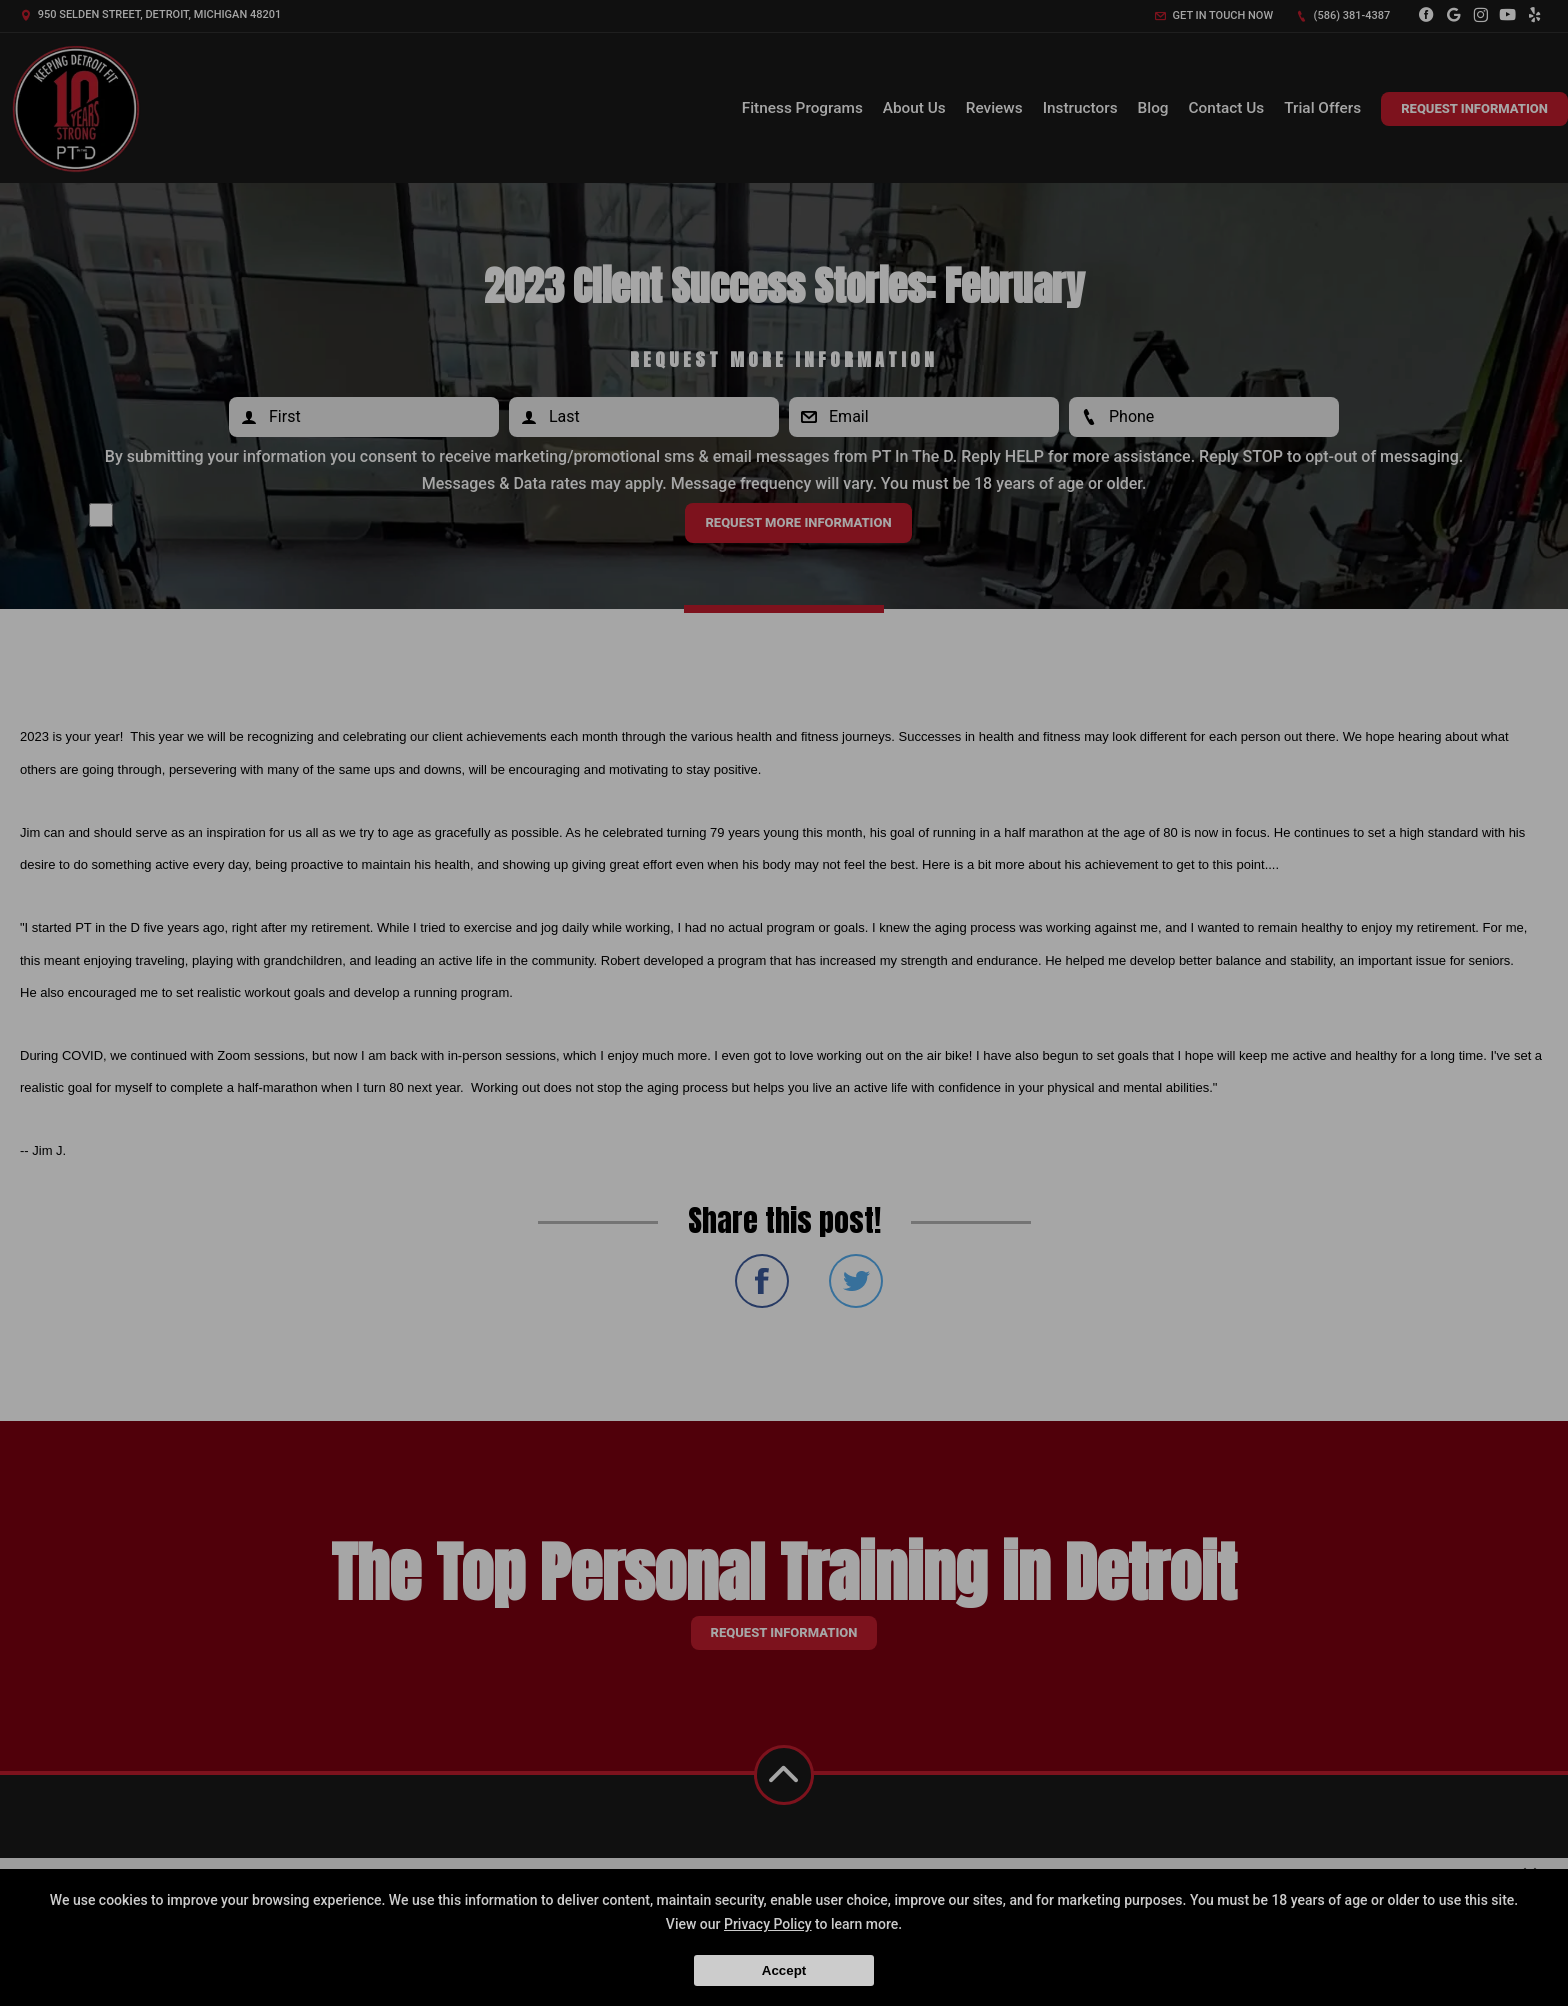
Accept (784, 1970)
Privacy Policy (768, 1924)
